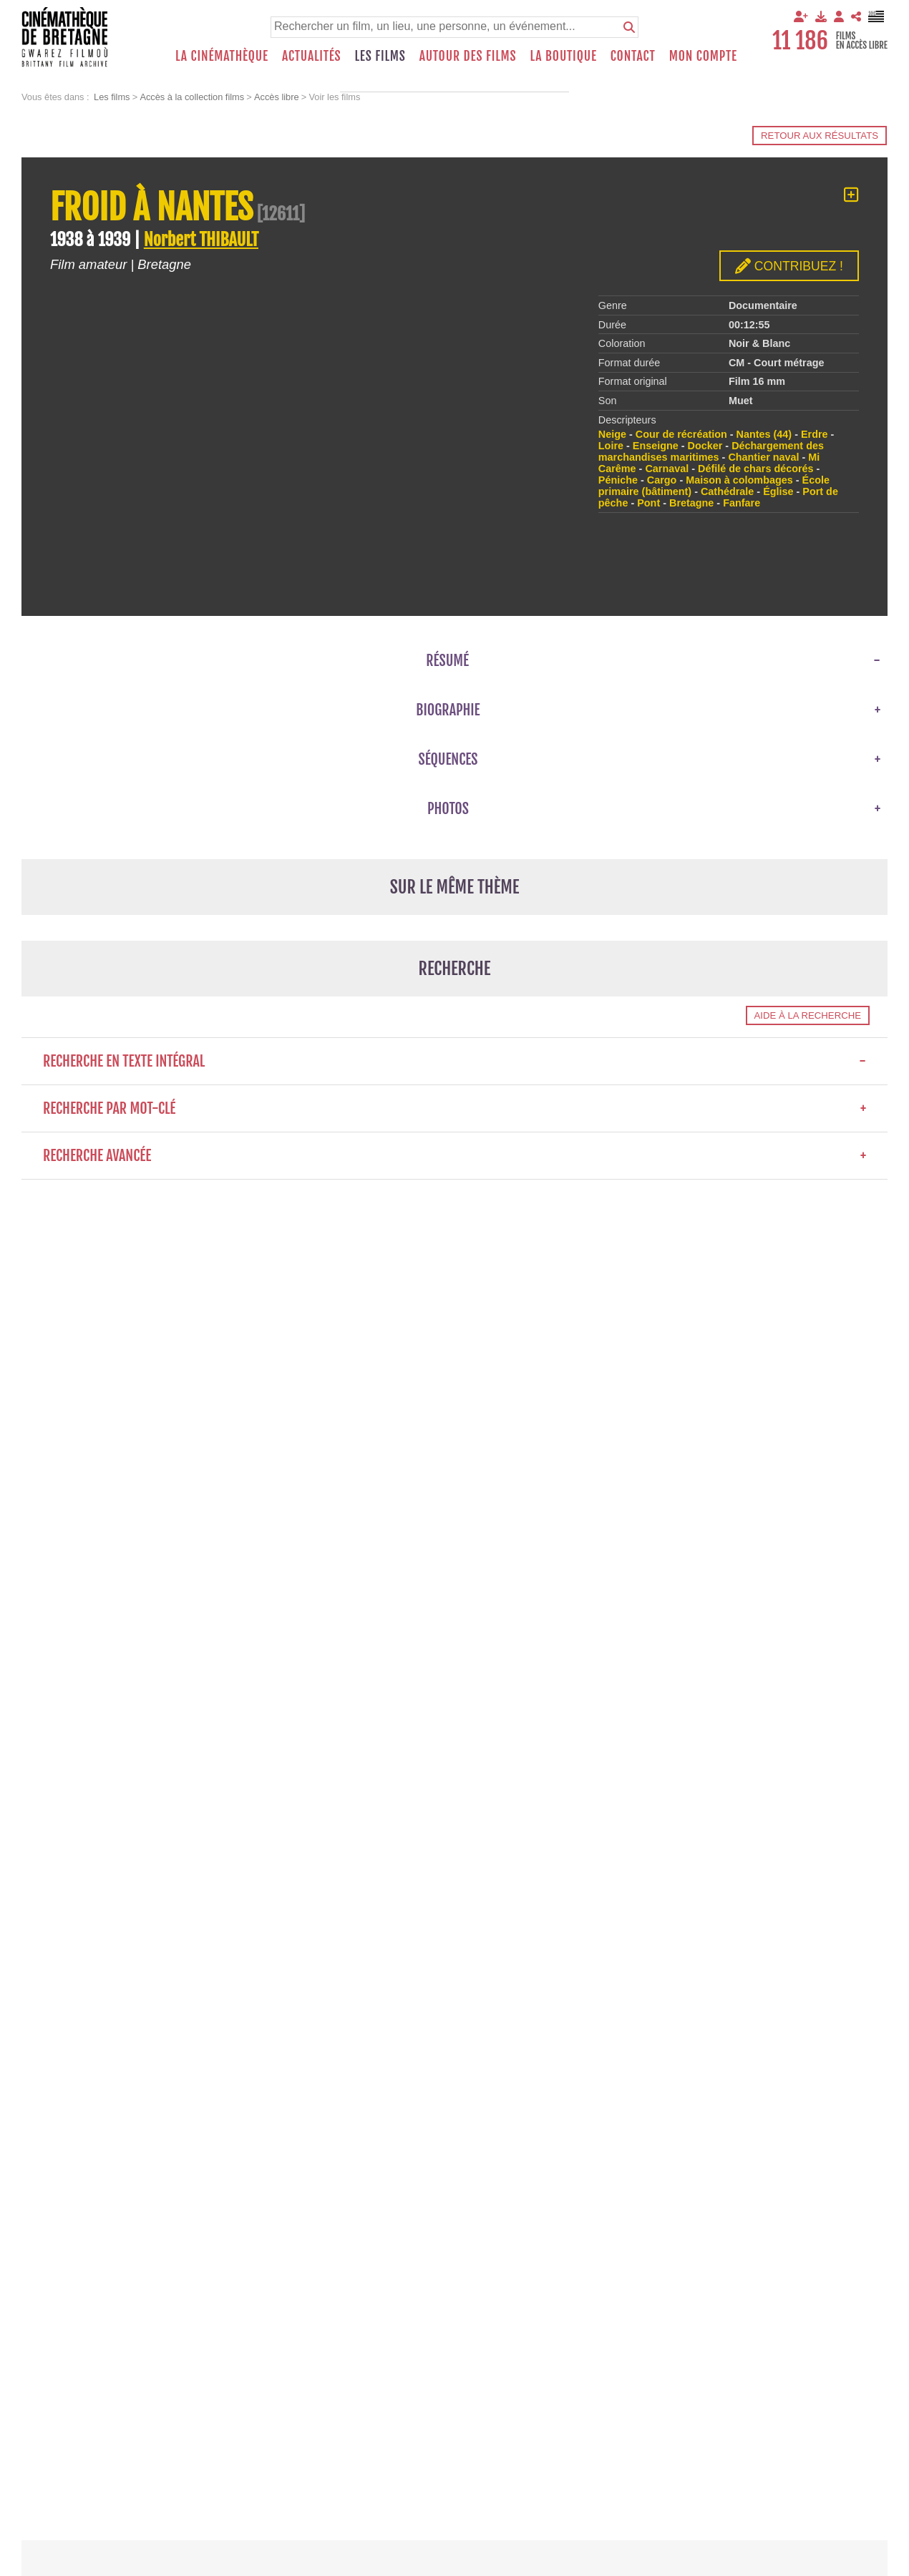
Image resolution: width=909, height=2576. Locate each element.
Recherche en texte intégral (454, 1061)
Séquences (448, 759)
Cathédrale (727, 491)
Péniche (618, 480)
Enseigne (656, 445)
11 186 (800, 40)
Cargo (662, 480)
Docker (705, 445)
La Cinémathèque (221, 56)
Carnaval (667, 468)
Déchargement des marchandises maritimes (711, 451)
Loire (610, 445)
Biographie (448, 710)
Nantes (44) (764, 434)
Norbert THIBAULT (201, 239)
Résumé (447, 661)
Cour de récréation (681, 434)
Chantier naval (763, 457)
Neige (612, 434)
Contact (633, 56)
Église (778, 491)
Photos (448, 809)
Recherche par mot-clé (454, 1108)
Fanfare (741, 503)
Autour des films (468, 56)
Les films (380, 56)
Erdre (814, 434)
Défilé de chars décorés (756, 468)
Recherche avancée (454, 1156)
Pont (648, 503)
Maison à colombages (739, 480)
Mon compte (703, 56)
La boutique (563, 56)
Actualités (311, 56)
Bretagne (691, 503)
